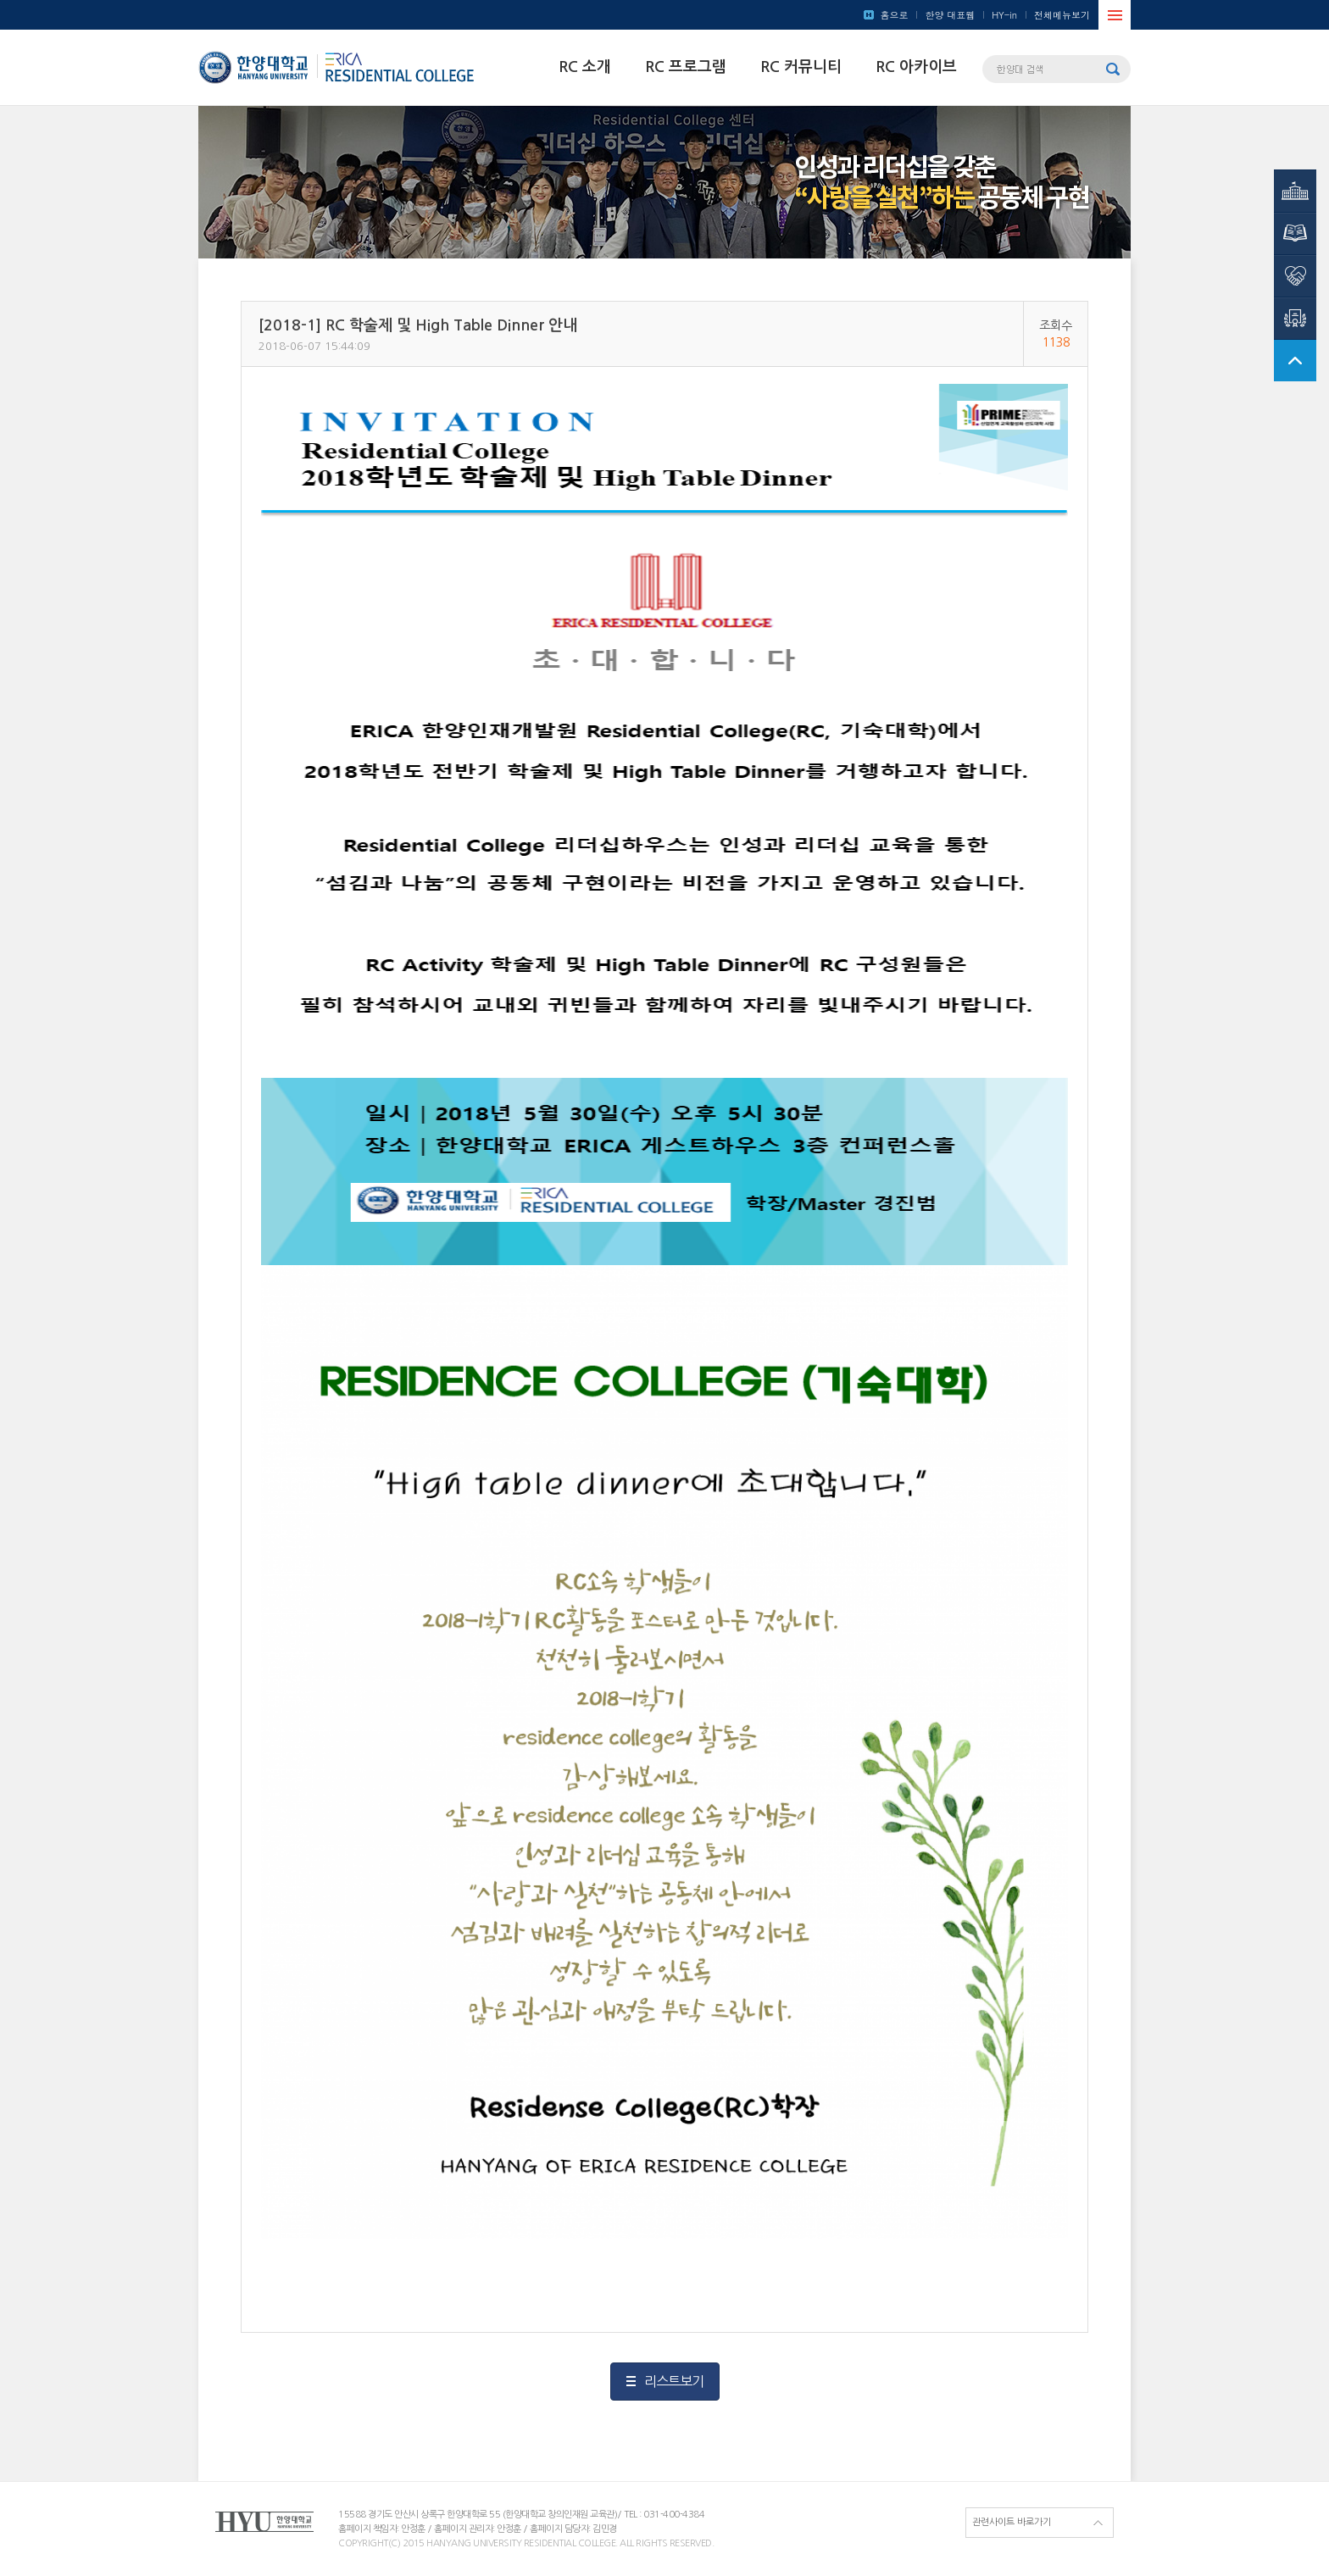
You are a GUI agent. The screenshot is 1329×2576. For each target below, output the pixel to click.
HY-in (1004, 14)
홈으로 (894, 14)
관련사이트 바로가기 (1011, 2522)
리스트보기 (673, 2381)
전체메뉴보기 (1062, 14)
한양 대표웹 (950, 14)
